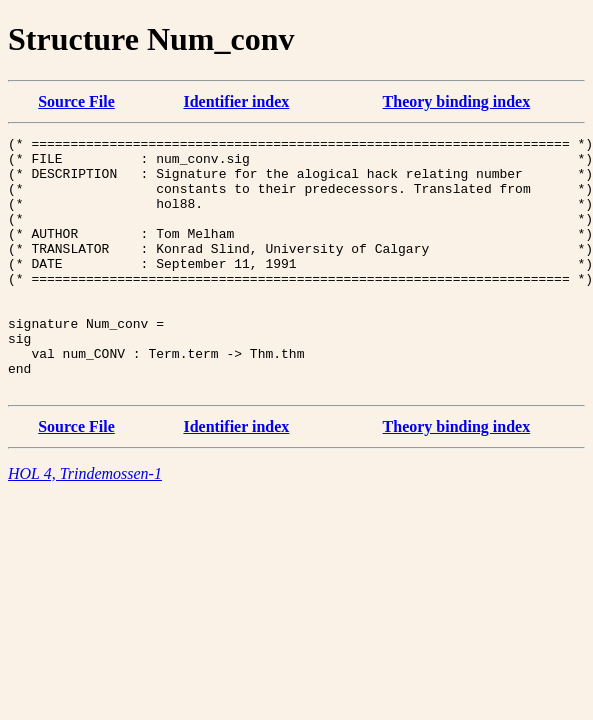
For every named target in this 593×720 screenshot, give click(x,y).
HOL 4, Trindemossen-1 (85, 524)
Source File (76, 101)
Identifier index (236, 101)
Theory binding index (457, 101)
